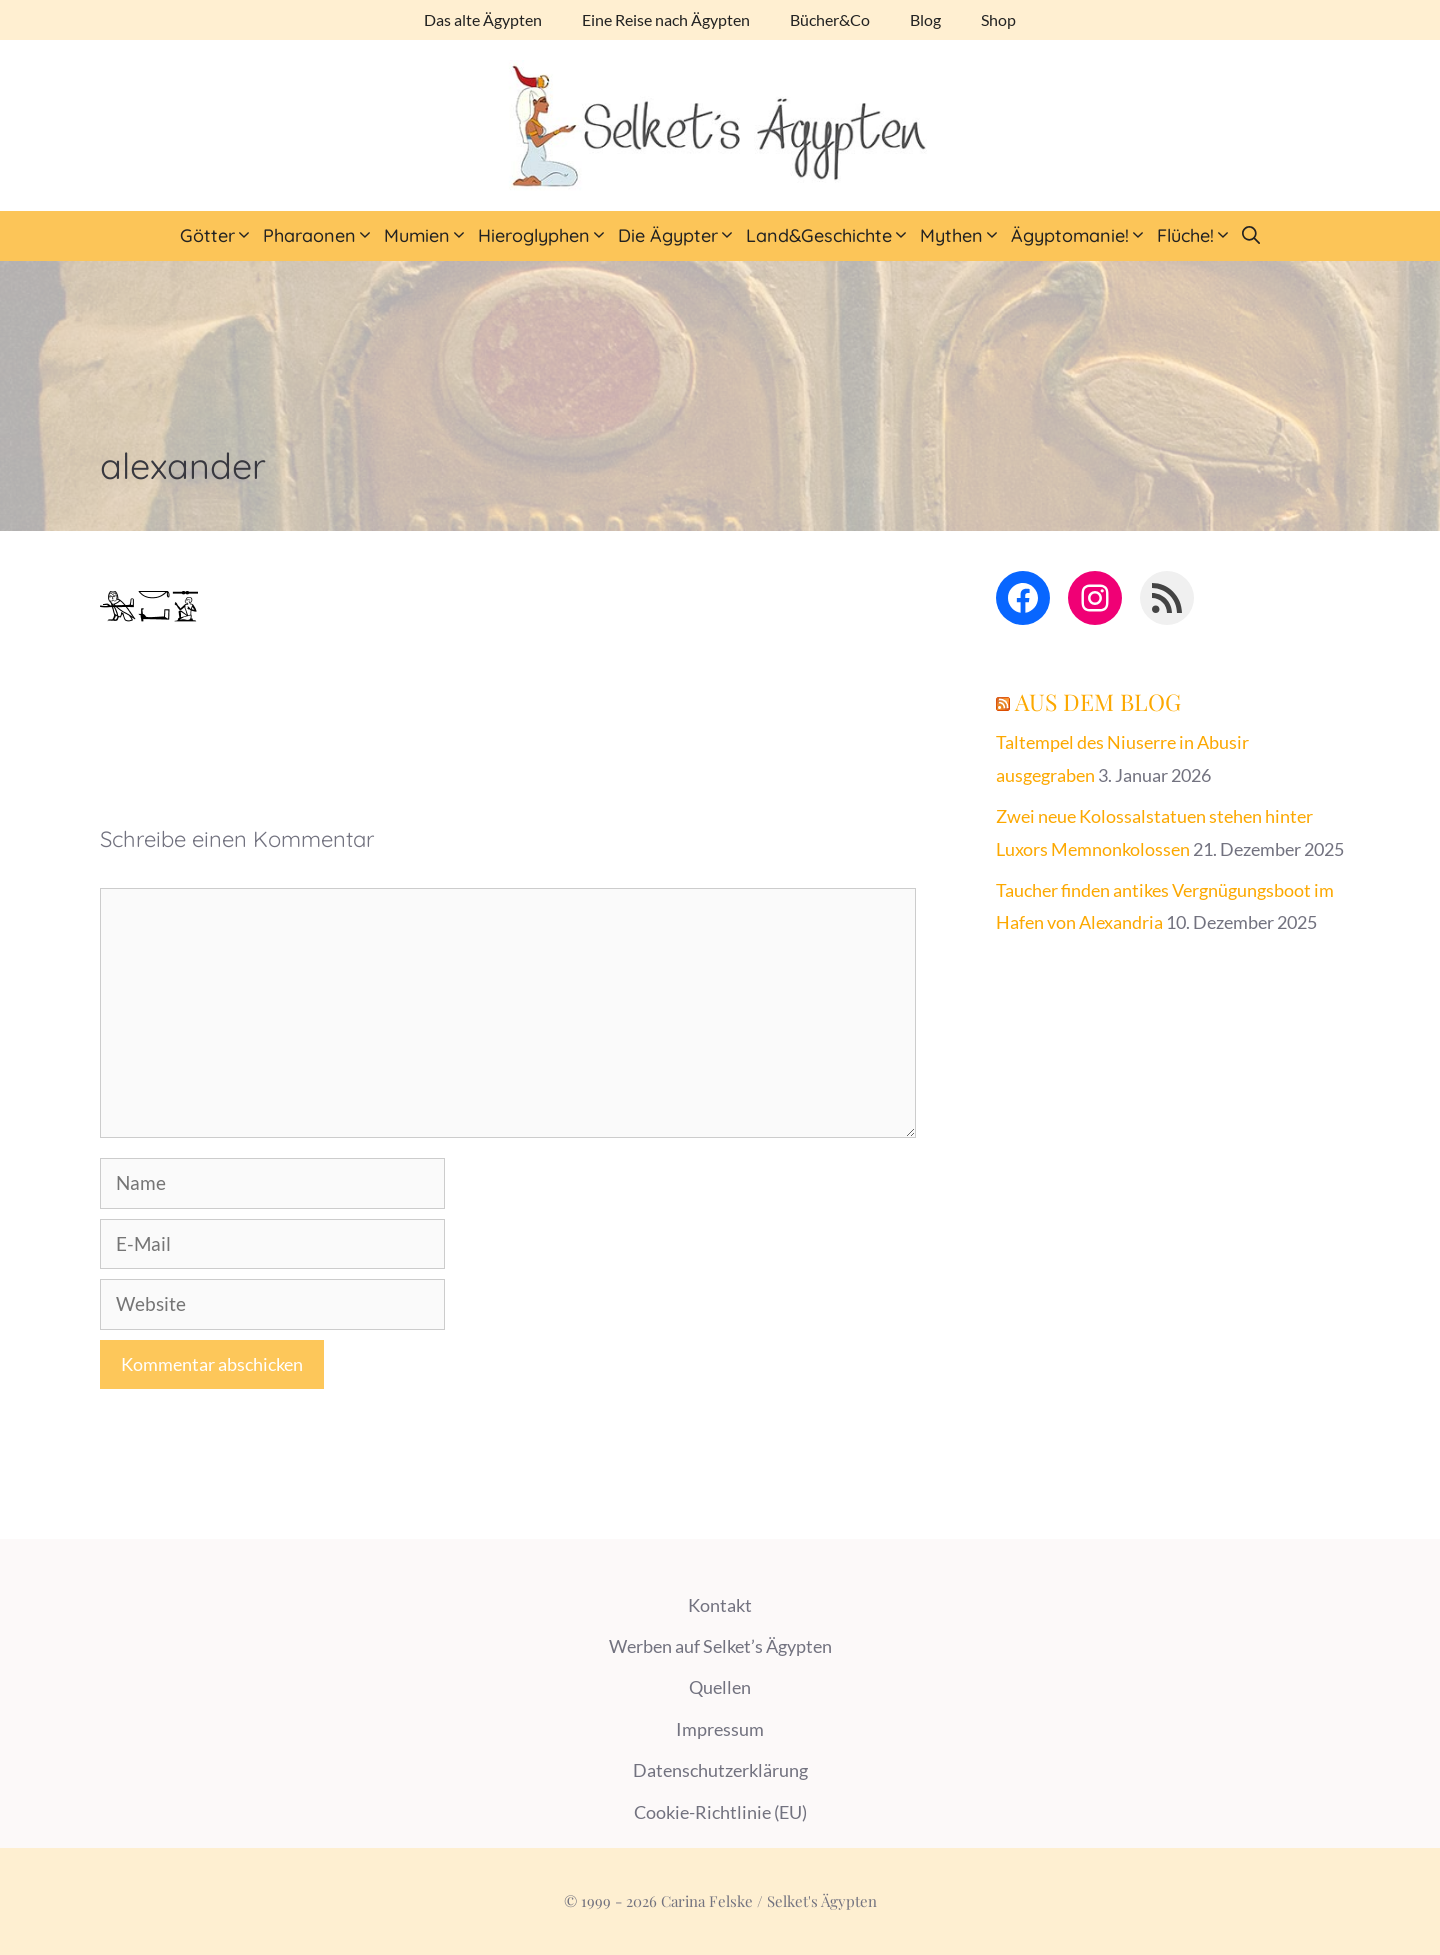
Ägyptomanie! (1081, 236)
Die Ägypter (679, 236)
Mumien (428, 236)
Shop (998, 19)
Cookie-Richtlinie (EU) (720, 1812)
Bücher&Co (830, 19)
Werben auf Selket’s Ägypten (720, 1646)
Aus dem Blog (1098, 701)
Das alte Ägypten (483, 19)
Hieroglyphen (545, 236)
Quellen (720, 1687)
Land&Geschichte (830, 236)
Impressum (720, 1729)
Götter (219, 236)
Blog (925, 19)
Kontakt (720, 1605)
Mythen (963, 236)
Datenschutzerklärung (720, 1770)
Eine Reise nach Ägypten (666, 19)
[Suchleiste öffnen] (1251, 236)
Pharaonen (321, 236)
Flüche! (1197, 236)
